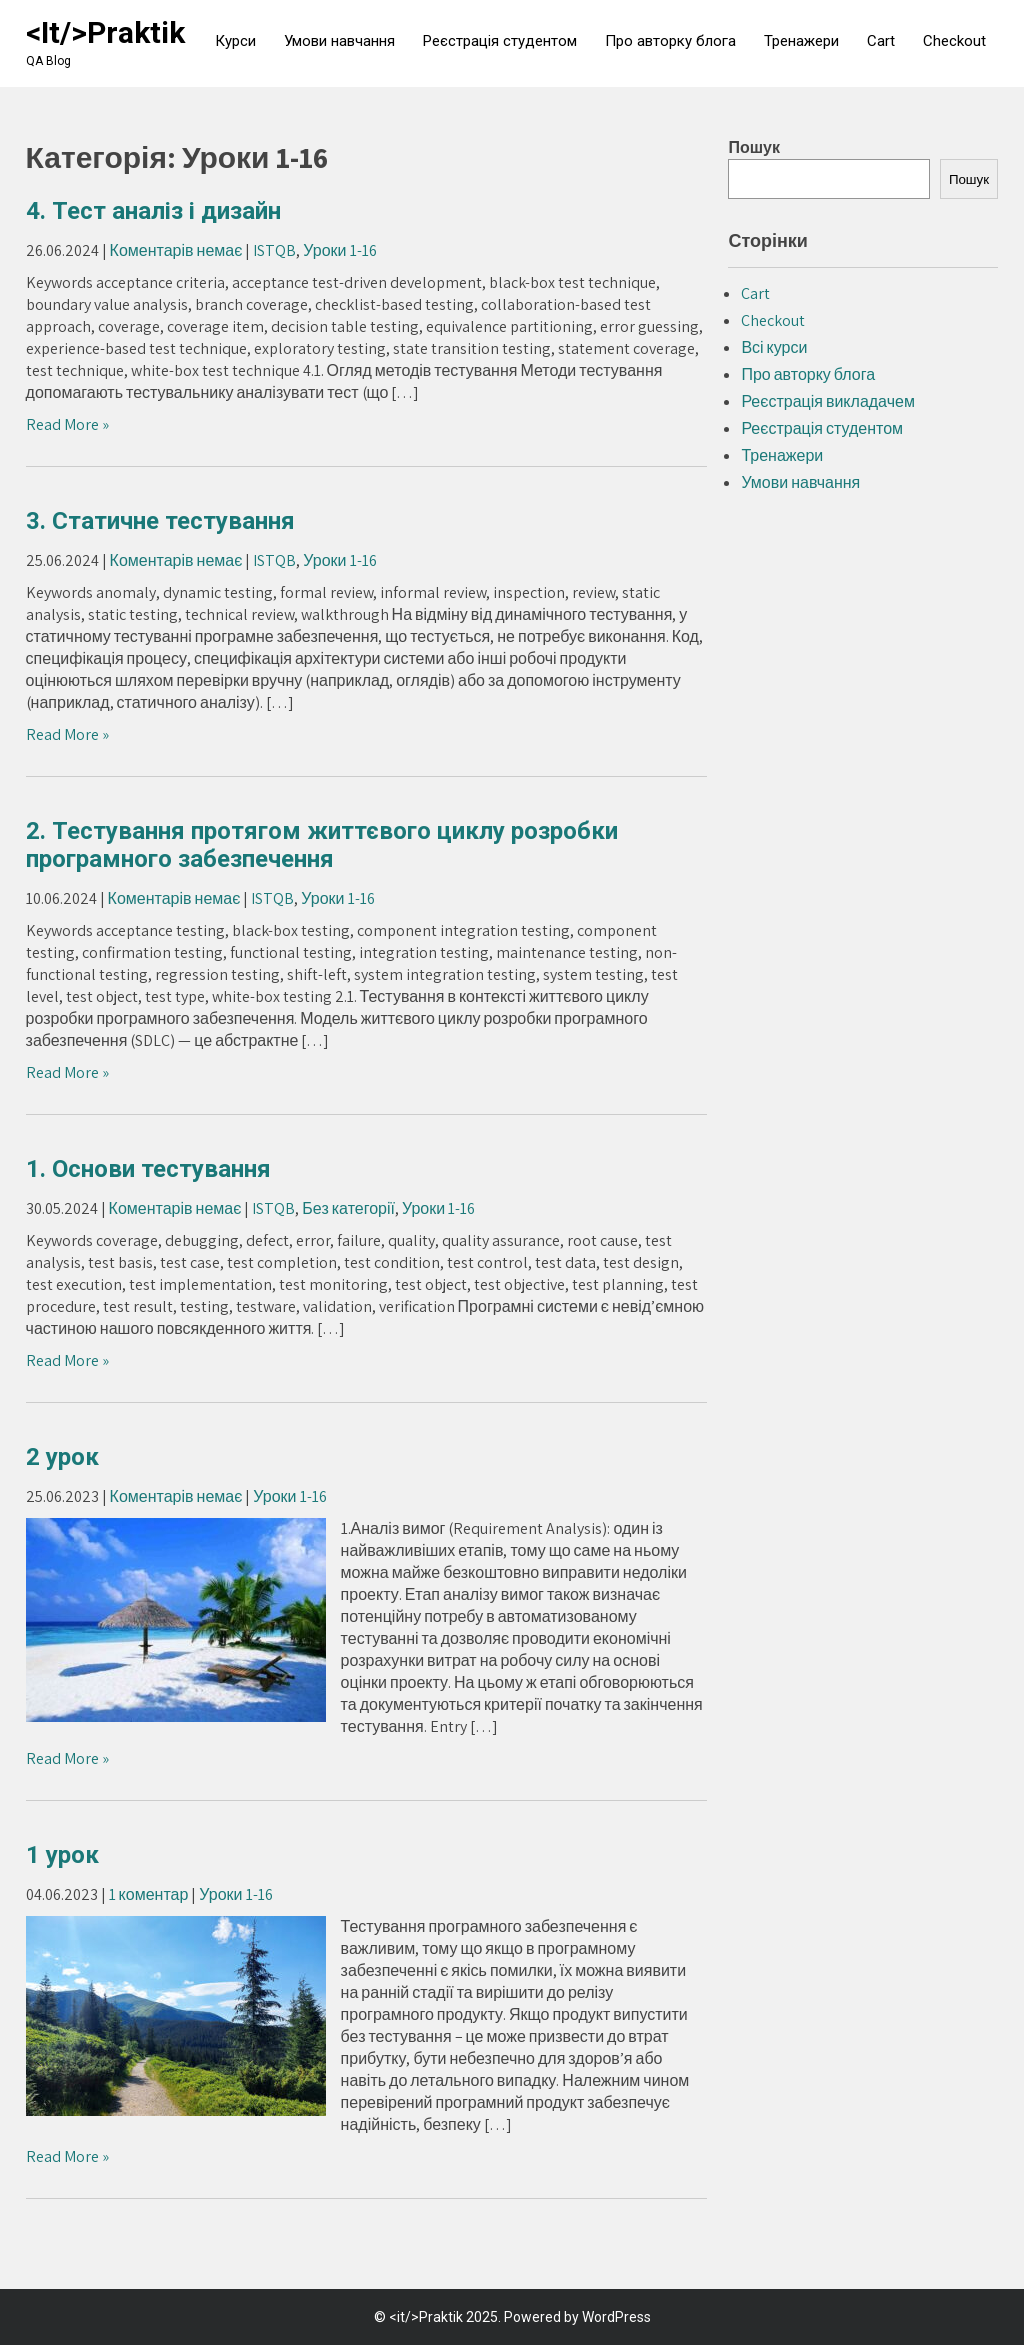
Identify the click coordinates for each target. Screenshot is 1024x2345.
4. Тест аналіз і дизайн (153, 211)
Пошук (754, 147)
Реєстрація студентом (500, 41)
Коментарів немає (176, 250)
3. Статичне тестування (160, 521)
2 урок (62, 1457)
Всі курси (774, 347)
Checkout (954, 41)
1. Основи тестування (148, 1169)
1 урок (62, 1855)
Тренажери (801, 41)
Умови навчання (339, 41)
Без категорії (348, 1208)
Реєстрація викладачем (828, 401)
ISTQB (274, 250)
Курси (235, 41)
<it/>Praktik (105, 32)
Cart (881, 41)
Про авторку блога (670, 41)
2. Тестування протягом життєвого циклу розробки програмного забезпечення (322, 845)
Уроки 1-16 (339, 250)
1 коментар (149, 1894)
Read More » (67, 424)
